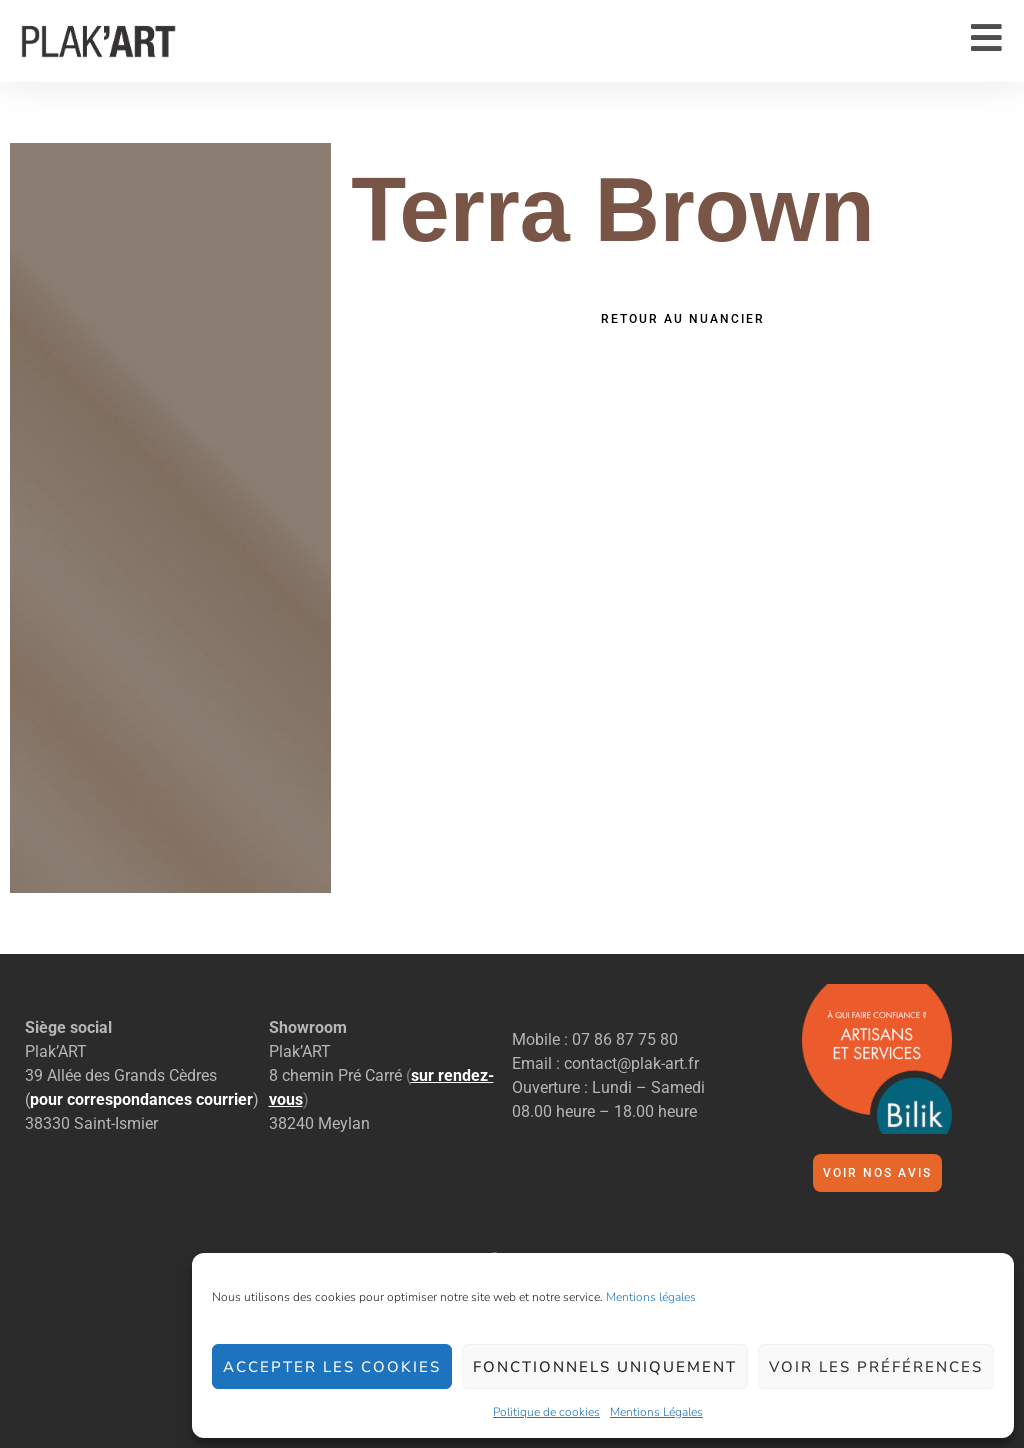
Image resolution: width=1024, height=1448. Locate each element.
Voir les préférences (876, 1367)
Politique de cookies (546, 1412)
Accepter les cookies (332, 1367)
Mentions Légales (656, 1412)
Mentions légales (651, 1297)
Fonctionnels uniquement (605, 1367)
